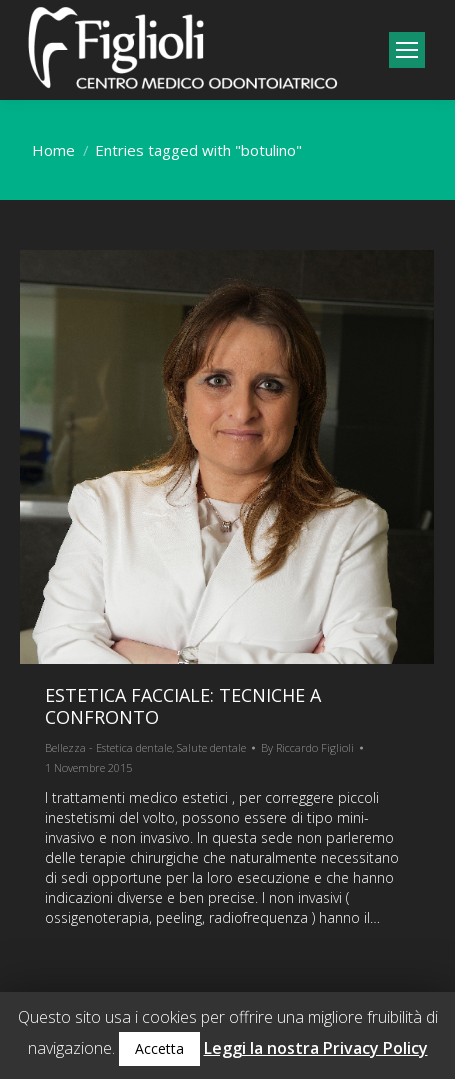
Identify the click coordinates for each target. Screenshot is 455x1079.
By (307, 747)
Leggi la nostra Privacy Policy (316, 1048)
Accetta (159, 1048)
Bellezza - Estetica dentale (108, 747)
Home (53, 150)
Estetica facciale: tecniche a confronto (183, 706)
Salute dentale (211, 747)
